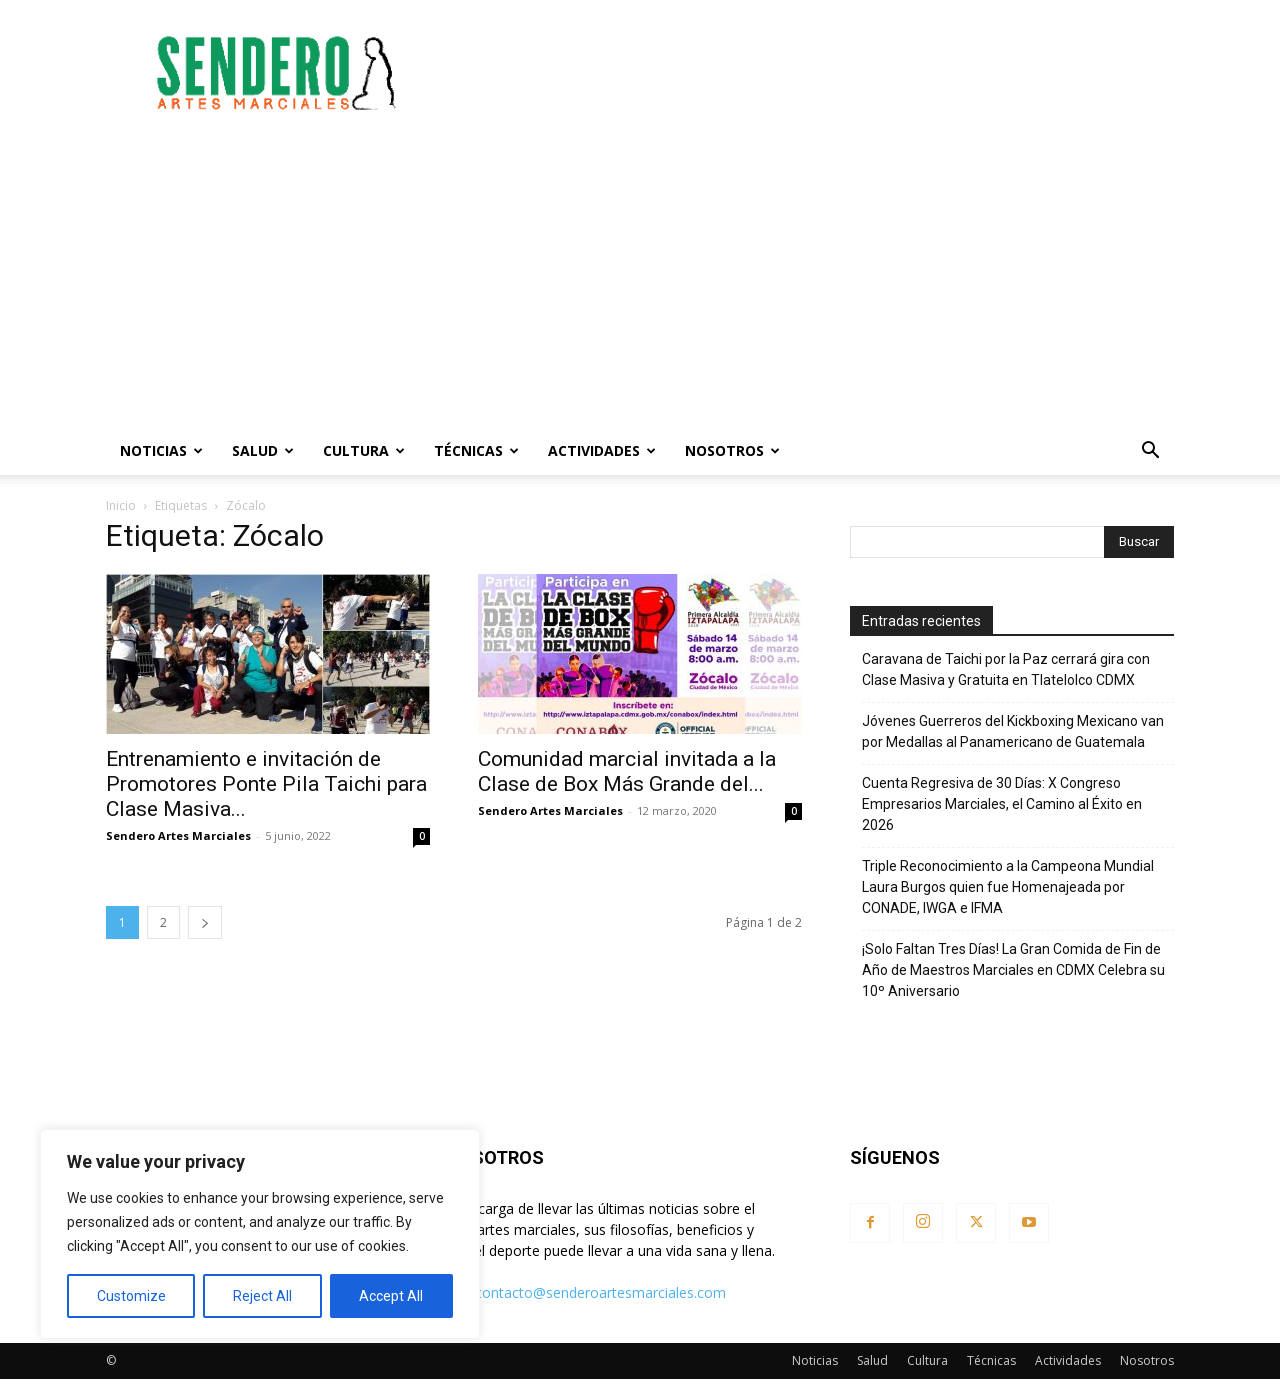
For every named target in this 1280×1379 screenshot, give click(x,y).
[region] (260, 1234)
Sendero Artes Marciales (178, 835)
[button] (1150, 452)
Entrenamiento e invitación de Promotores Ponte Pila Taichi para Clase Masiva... (266, 784)
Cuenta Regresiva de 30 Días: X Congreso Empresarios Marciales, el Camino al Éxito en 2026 (1002, 804)
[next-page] (205, 922)
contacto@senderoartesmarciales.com (600, 1292)
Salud (263, 450)
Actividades (602, 450)
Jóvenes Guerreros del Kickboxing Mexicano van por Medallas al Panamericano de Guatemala (1013, 731)
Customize (131, 1296)
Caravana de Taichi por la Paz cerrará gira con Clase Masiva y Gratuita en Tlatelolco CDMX (1006, 669)
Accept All (391, 1296)
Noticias (161, 450)
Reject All (262, 1296)
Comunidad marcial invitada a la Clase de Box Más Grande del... (627, 771)
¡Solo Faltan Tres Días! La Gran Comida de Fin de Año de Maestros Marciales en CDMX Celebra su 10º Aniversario (1013, 970)
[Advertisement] (810, 73)
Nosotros (732, 450)
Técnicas (476, 450)
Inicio (121, 505)
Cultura (364, 450)
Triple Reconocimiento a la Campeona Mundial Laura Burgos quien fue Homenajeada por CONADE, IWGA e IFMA (1008, 887)
